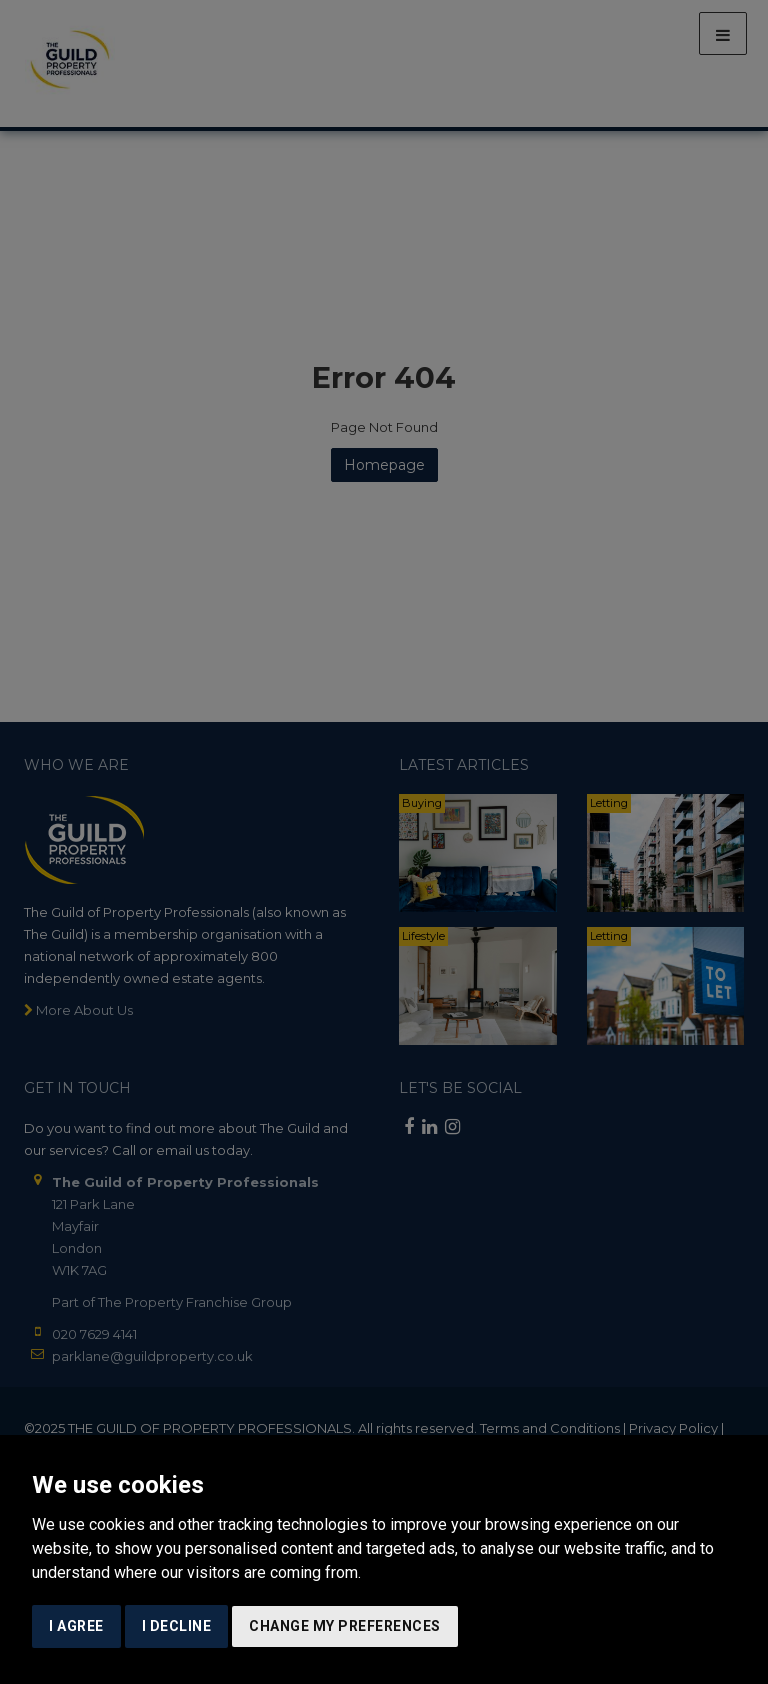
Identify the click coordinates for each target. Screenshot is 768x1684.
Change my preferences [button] (345, 1626)
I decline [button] (177, 1626)
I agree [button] (76, 1626)
